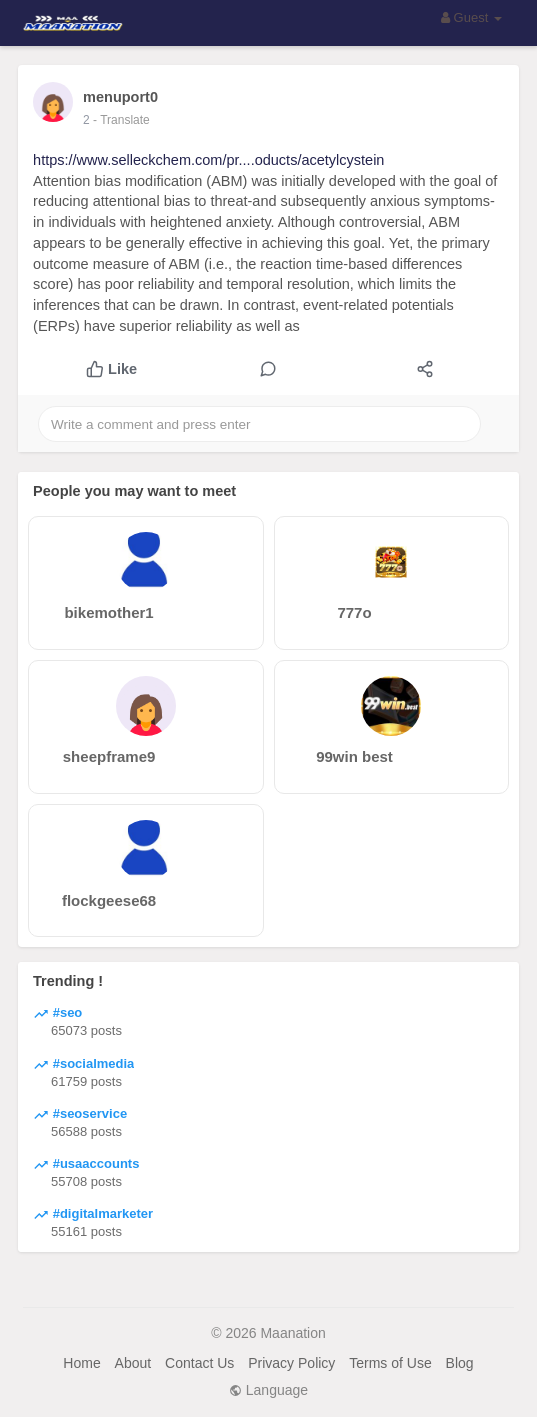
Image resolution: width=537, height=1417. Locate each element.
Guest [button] (471, 17)
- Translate (121, 120)
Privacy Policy (291, 1363)
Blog (460, 1363)
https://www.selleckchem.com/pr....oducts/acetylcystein (208, 160)
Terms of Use (390, 1363)
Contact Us (199, 1363)
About (133, 1363)
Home (81, 1363)
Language (268, 1390)
